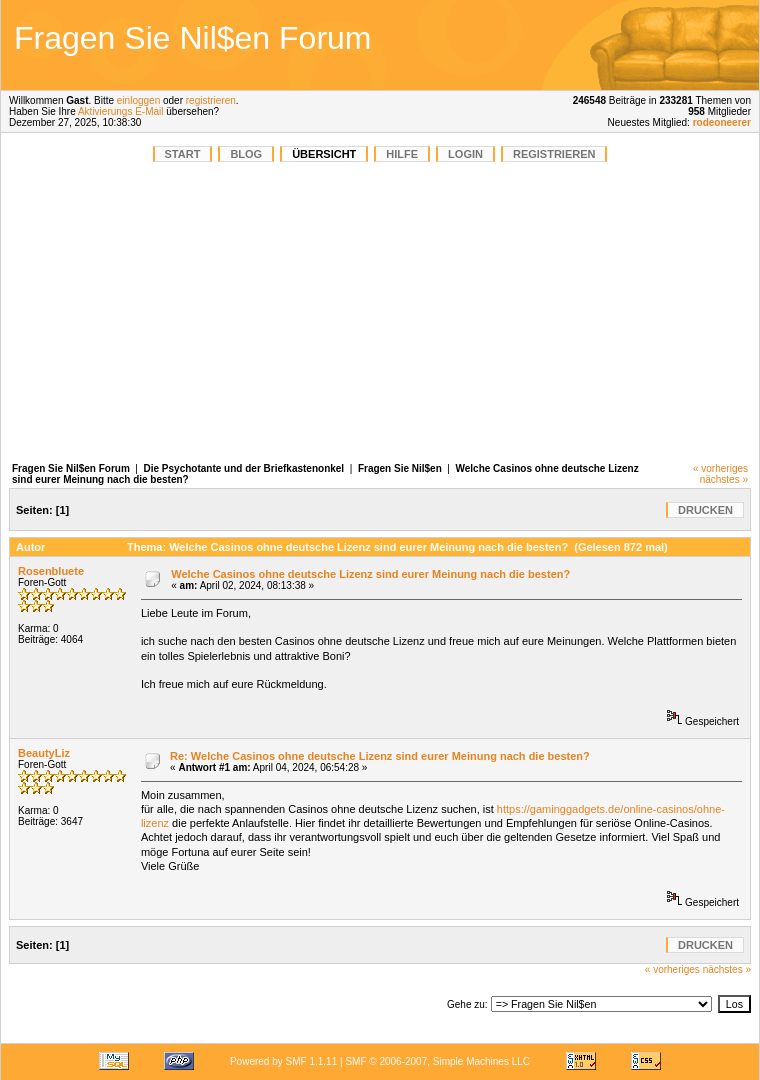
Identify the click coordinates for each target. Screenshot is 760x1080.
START (183, 154)
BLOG (246, 154)
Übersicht (324, 154)
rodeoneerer (722, 122)
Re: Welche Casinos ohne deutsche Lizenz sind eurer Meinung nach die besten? (380, 756)
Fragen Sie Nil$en (400, 468)
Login (465, 154)
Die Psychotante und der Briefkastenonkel (244, 468)
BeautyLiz (44, 753)
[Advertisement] (380, 312)
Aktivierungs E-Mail (121, 111)
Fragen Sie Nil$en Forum (71, 468)
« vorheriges (720, 468)
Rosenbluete (51, 571)
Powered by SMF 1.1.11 (283, 1061)
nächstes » (724, 479)
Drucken (705, 510)
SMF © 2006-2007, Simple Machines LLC (437, 1061)
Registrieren (554, 154)
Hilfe (402, 154)
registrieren (211, 100)
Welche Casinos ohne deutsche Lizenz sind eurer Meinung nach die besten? (370, 574)
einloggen (138, 100)
